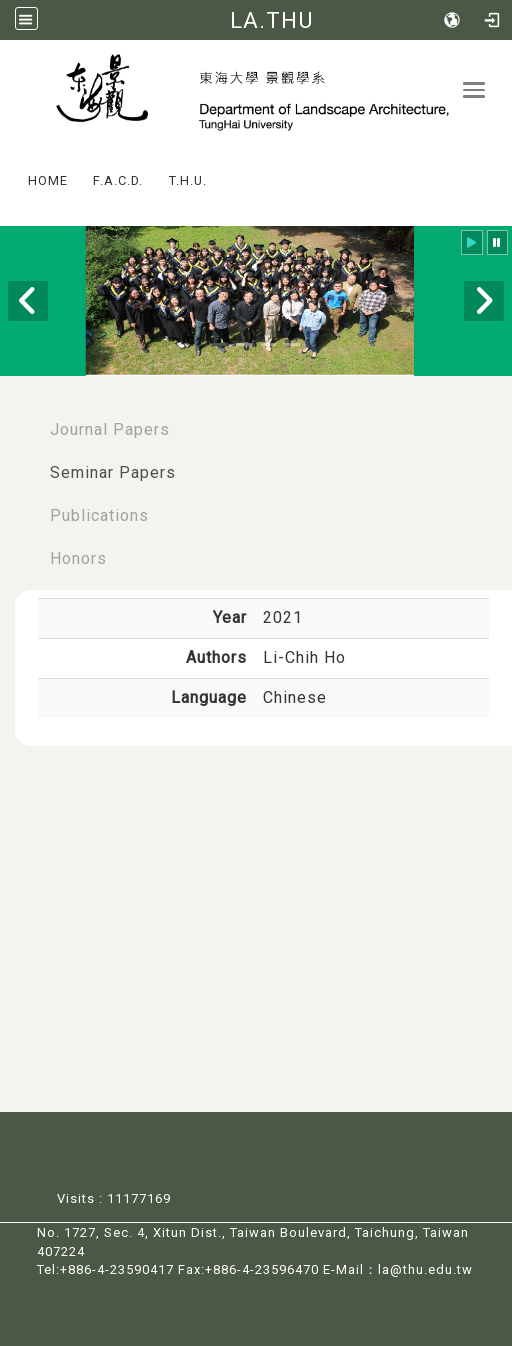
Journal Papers (110, 429)
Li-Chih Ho (304, 657)
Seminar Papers (113, 472)
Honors (78, 558)
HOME (48, 180)
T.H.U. (188, 180)
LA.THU (271, 20)
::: (9, 166)
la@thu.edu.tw (425, 1269)
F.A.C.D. (118, 180)
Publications (99, 515)
